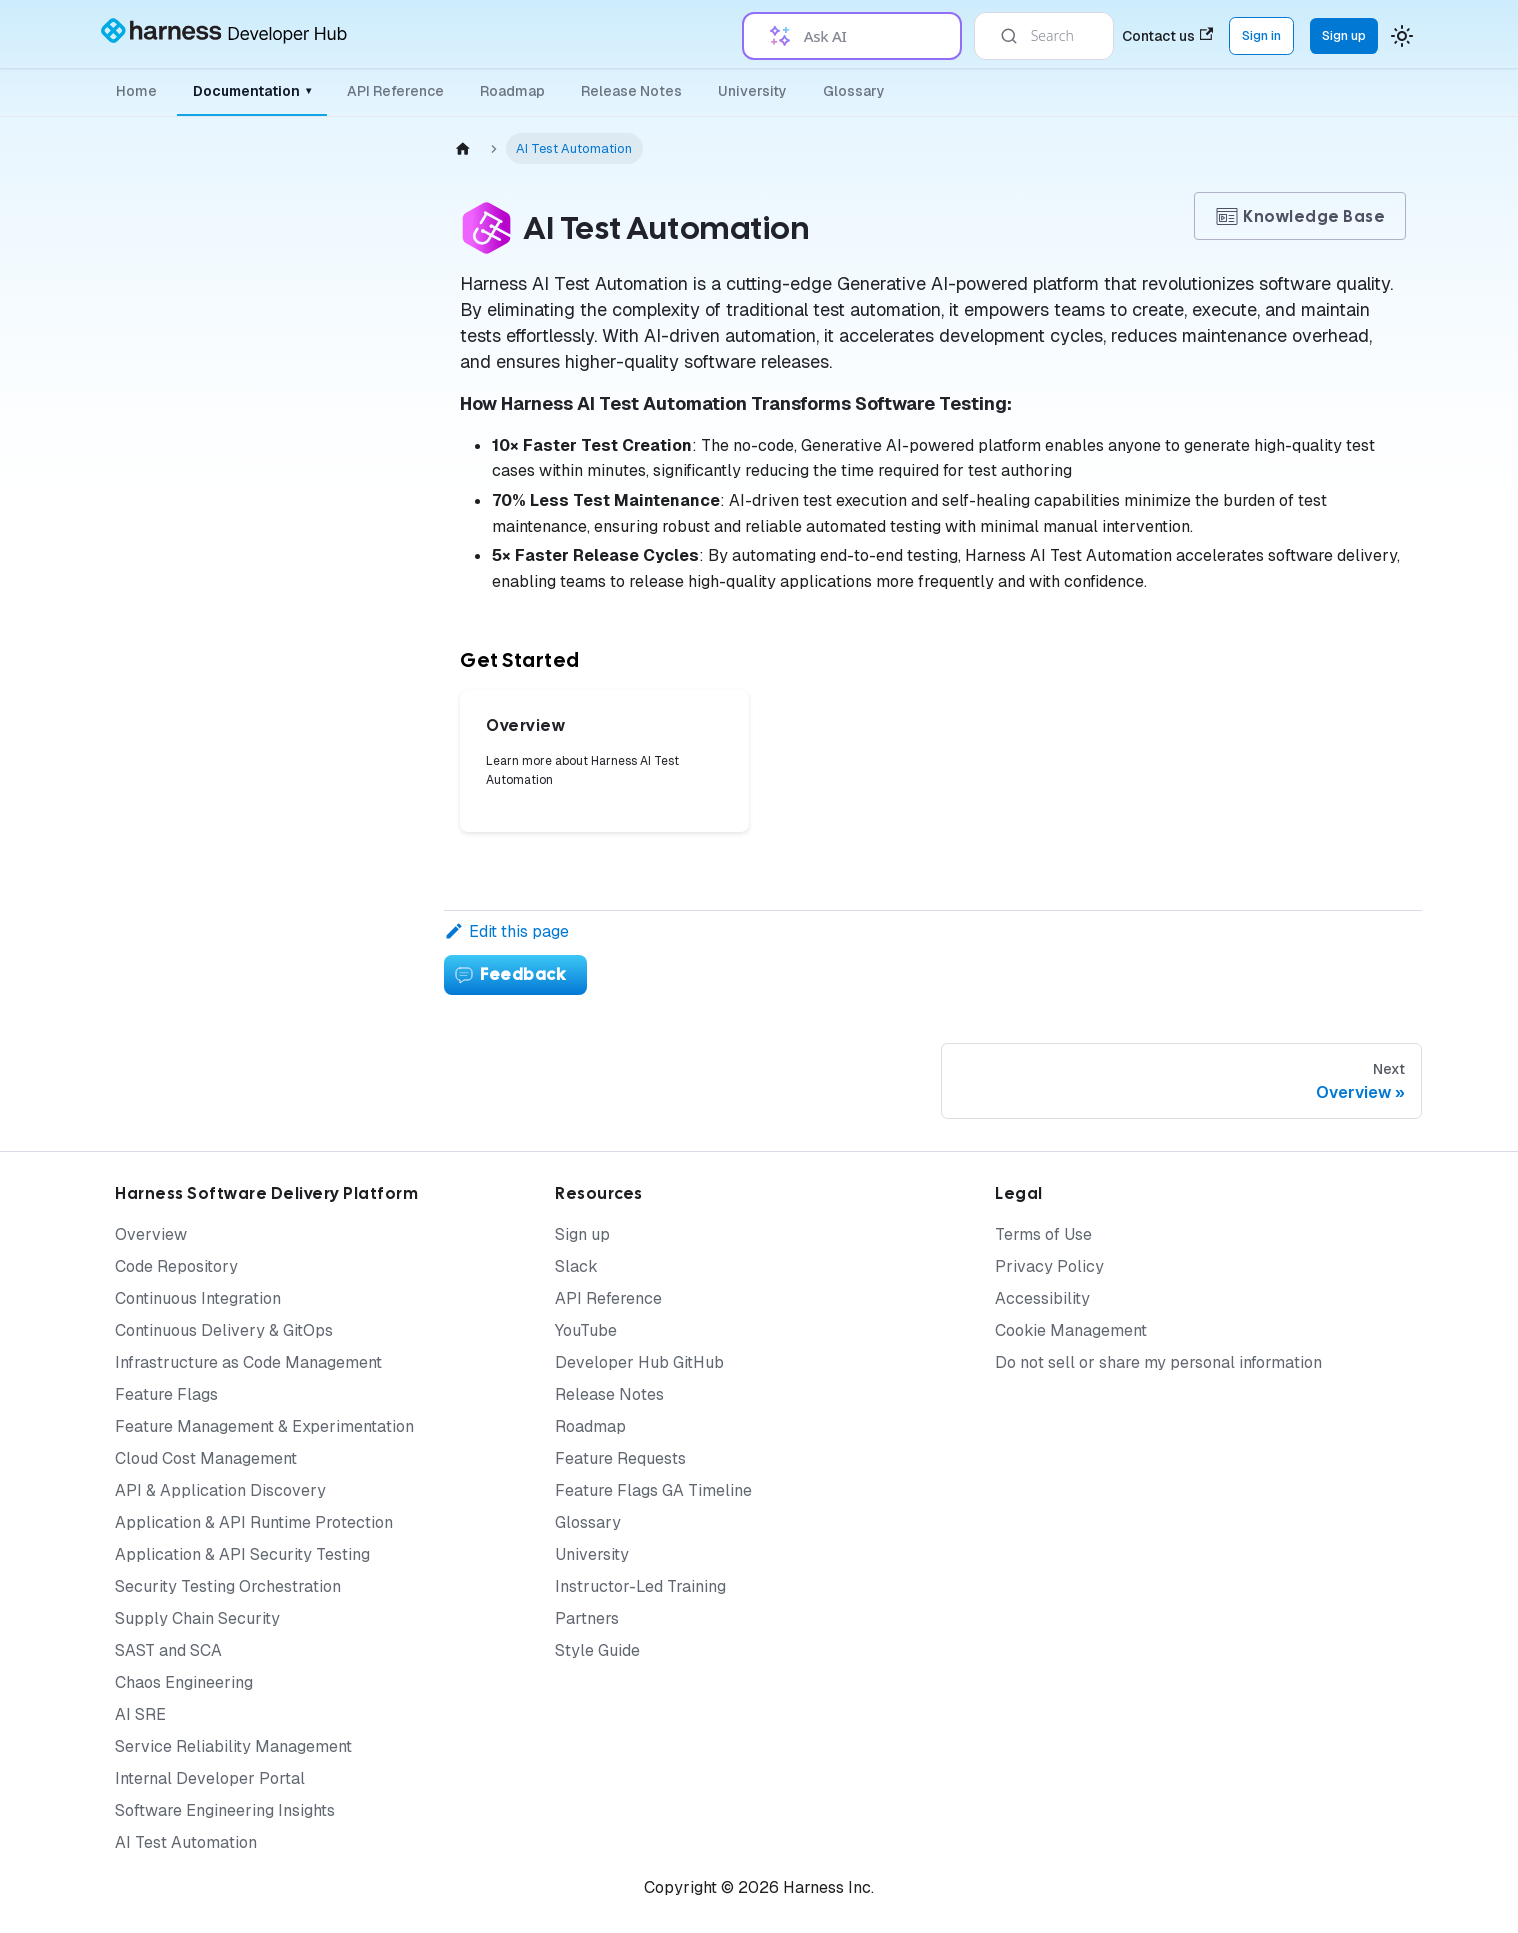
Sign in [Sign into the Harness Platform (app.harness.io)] (1261, 35)
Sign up (582, 1234)
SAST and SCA (168, 1650)
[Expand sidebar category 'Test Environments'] (348, 572)
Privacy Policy (1049, 1266)
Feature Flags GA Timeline (653, 1490)
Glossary (854, 91)
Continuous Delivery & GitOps (224, 1330)
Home (136, 91)
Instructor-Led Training (640, 1586)
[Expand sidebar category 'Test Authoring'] (348, 476)
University (752, 91)
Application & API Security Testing (242, 1554)
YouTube (586, 1330)
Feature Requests (620, 1458)
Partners (587, 1618)
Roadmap (512, 91)
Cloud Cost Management (206, 1458)
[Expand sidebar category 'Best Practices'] (348, 815)
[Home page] (463, 148)
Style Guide (597, 1650)
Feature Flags (166, 1394)
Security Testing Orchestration (228, 1586)
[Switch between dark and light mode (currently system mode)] (1402, 36)
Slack (576, 1266)
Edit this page (506, 931)
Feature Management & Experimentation (264, 1426)
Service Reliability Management (233, 1746)
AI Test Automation (186, 1842)
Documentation (252, 91)
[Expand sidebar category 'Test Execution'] (348, 524)
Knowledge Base (1300, 217)
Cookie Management (1071, 1330)
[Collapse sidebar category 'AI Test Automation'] (332, 172)
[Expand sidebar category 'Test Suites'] (348, 620)
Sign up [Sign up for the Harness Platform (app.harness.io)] (1344, 35)
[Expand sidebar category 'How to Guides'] (348, 911)
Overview (151, 1234)
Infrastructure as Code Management (248, 1362)
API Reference (395, 91)
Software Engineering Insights (225, 1810)
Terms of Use (1043, 1234)
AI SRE (140, 1714)
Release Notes (631, 91)
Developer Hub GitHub (639, 1362)
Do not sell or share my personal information (1158, 1362)
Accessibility (1042, 1298)
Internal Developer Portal (210, 1778)
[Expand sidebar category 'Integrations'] (348, 718)
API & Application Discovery (220, 1490)
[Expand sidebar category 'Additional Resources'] (348, 863)
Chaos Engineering (184, 1682)
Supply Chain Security (197, 1618)
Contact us (1167, 36)
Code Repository (176, 1266)
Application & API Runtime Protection (254, 1522)
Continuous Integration (198, 1298)
